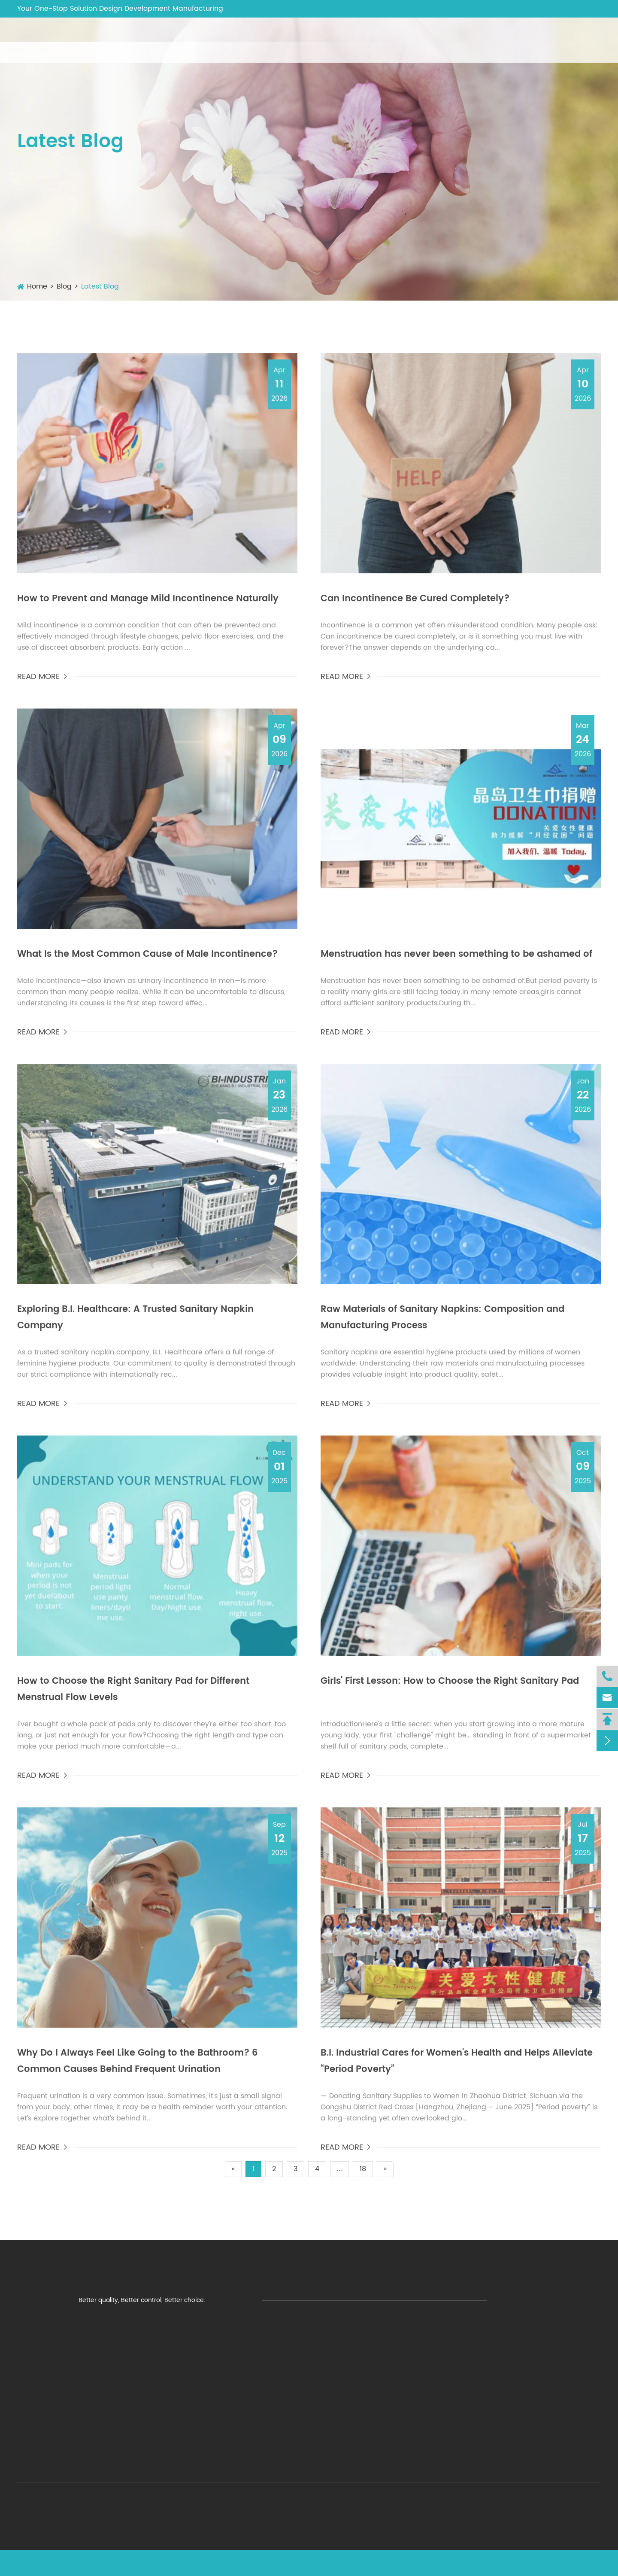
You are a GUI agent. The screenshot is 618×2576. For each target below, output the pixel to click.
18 (363, 2169)
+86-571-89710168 (365, 8)
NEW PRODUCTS (546, 40)
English (577, 8)
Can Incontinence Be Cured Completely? (415, 605)
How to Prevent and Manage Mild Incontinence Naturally (148, 605)
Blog (487, 40)
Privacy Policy (580, 2563)
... (339, 2169)
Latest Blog (100, 286)
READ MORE (43, 683)
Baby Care (335, 40)
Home (37, 286)
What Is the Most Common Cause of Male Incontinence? (147, 960)
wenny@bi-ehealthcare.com (477, 8)
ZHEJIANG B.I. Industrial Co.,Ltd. (106, 2563)
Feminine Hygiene (195, 40)
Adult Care (273, 40)
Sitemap (529, 2563)
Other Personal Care (417, 40)
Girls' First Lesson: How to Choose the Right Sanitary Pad (450, 1687)
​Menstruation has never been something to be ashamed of (456, 960)
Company (119, 40)
